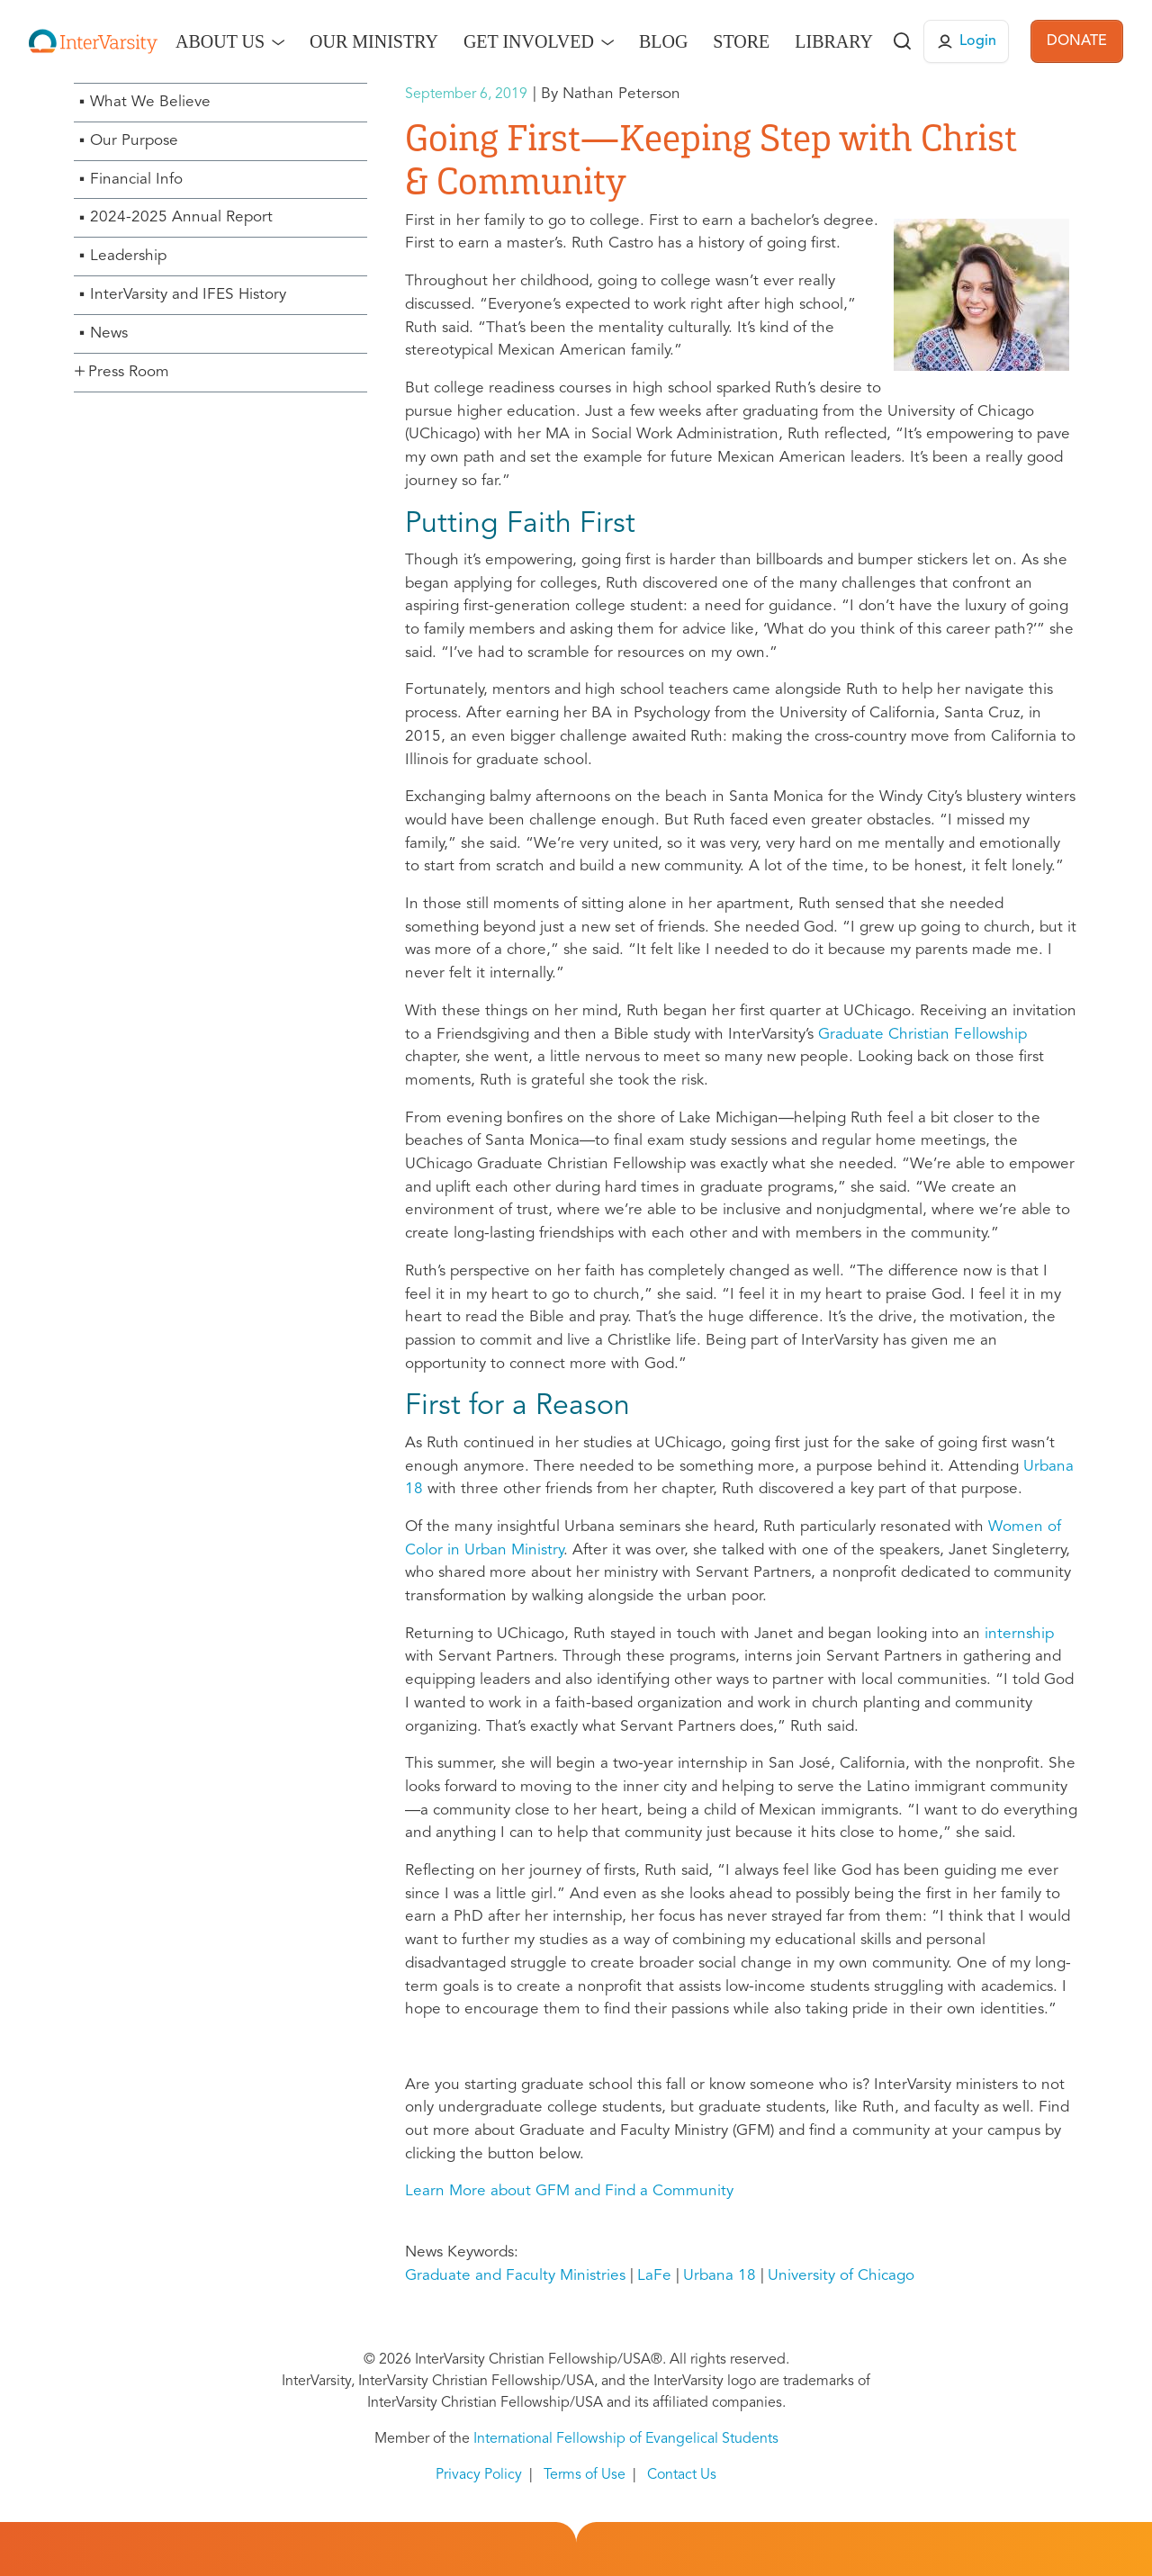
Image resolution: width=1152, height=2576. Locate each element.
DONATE (1077, 41)
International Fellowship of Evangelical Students (625, 2439)
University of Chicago (841, 2275)
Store (741, 41)
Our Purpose (134, 141)
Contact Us (681, 2475)
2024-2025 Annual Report (181, 217)
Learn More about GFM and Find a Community (569, 2191)
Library (834, 41)
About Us (220, 41)
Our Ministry (374, 41)
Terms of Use (585, 2475)
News (109, 333)
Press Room (128, 372)
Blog (663, 41)
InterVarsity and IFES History (188, 294)
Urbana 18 (719, 2275)
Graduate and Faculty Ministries (515, 2275)
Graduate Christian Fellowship (922, 1034)
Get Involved (529, 41)
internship (1019, 1634)
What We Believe (150, 102)
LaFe (654, 2275)
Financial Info (136, 179)
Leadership (128, 256)
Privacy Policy (479, 2475)
